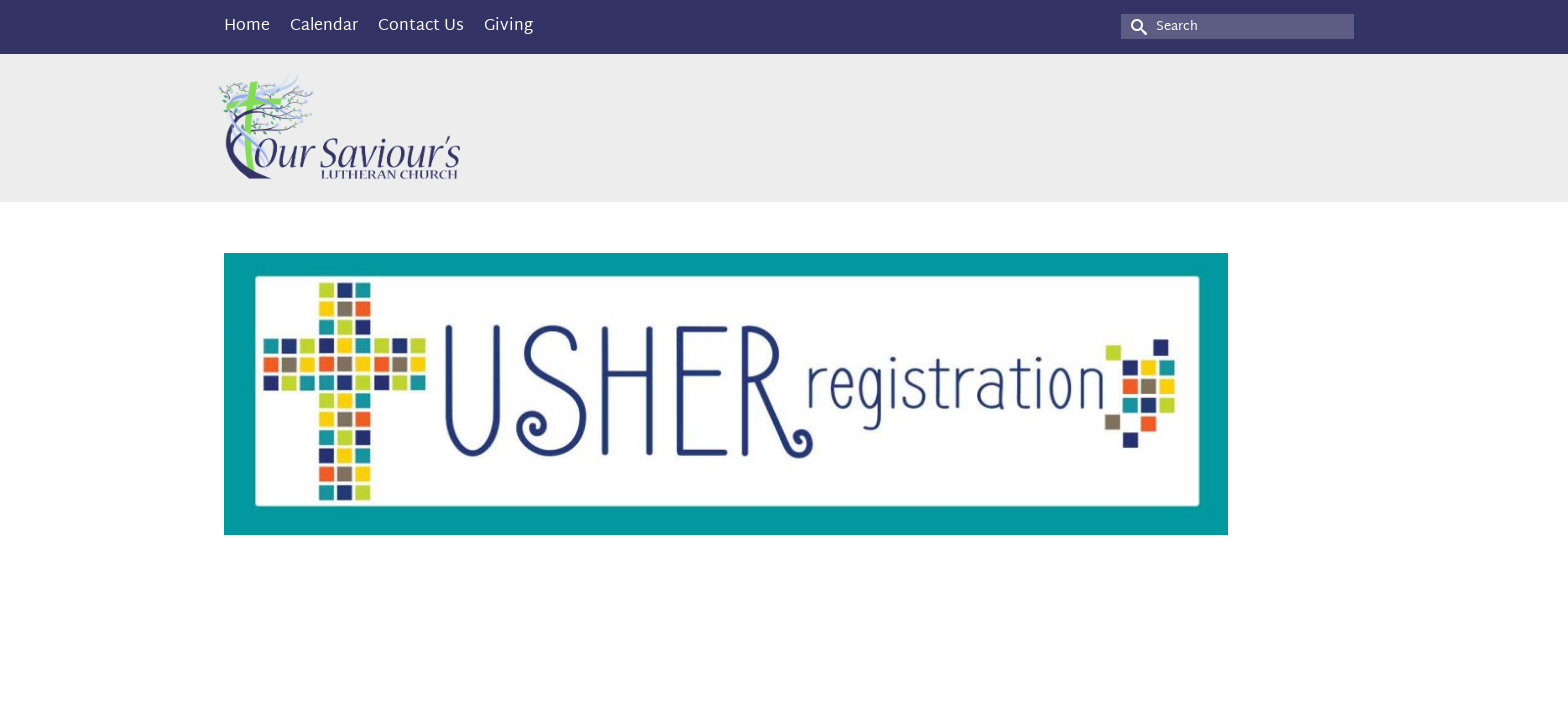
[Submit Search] (1136, 26)
